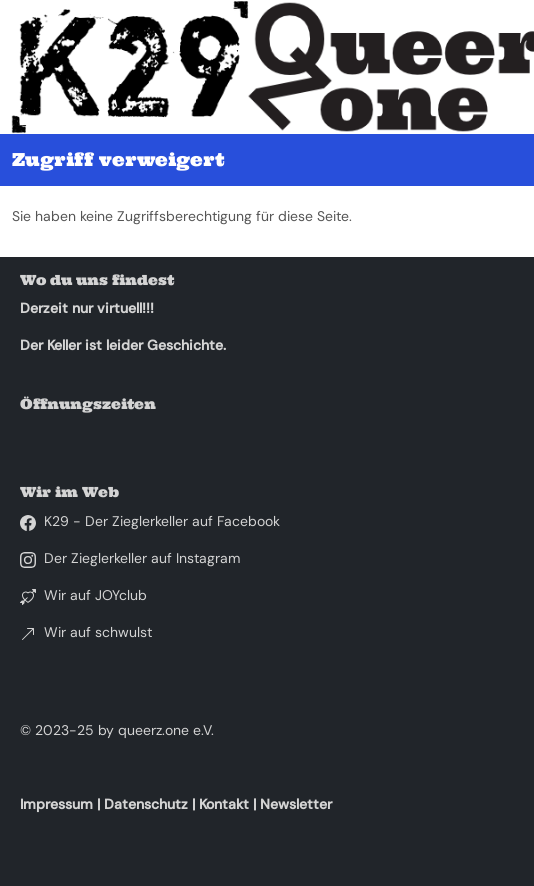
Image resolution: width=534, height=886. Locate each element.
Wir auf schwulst (98, 632)
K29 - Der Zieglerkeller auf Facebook (162, 521)
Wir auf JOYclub (95, 595)
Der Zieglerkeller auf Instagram (142, 558)
